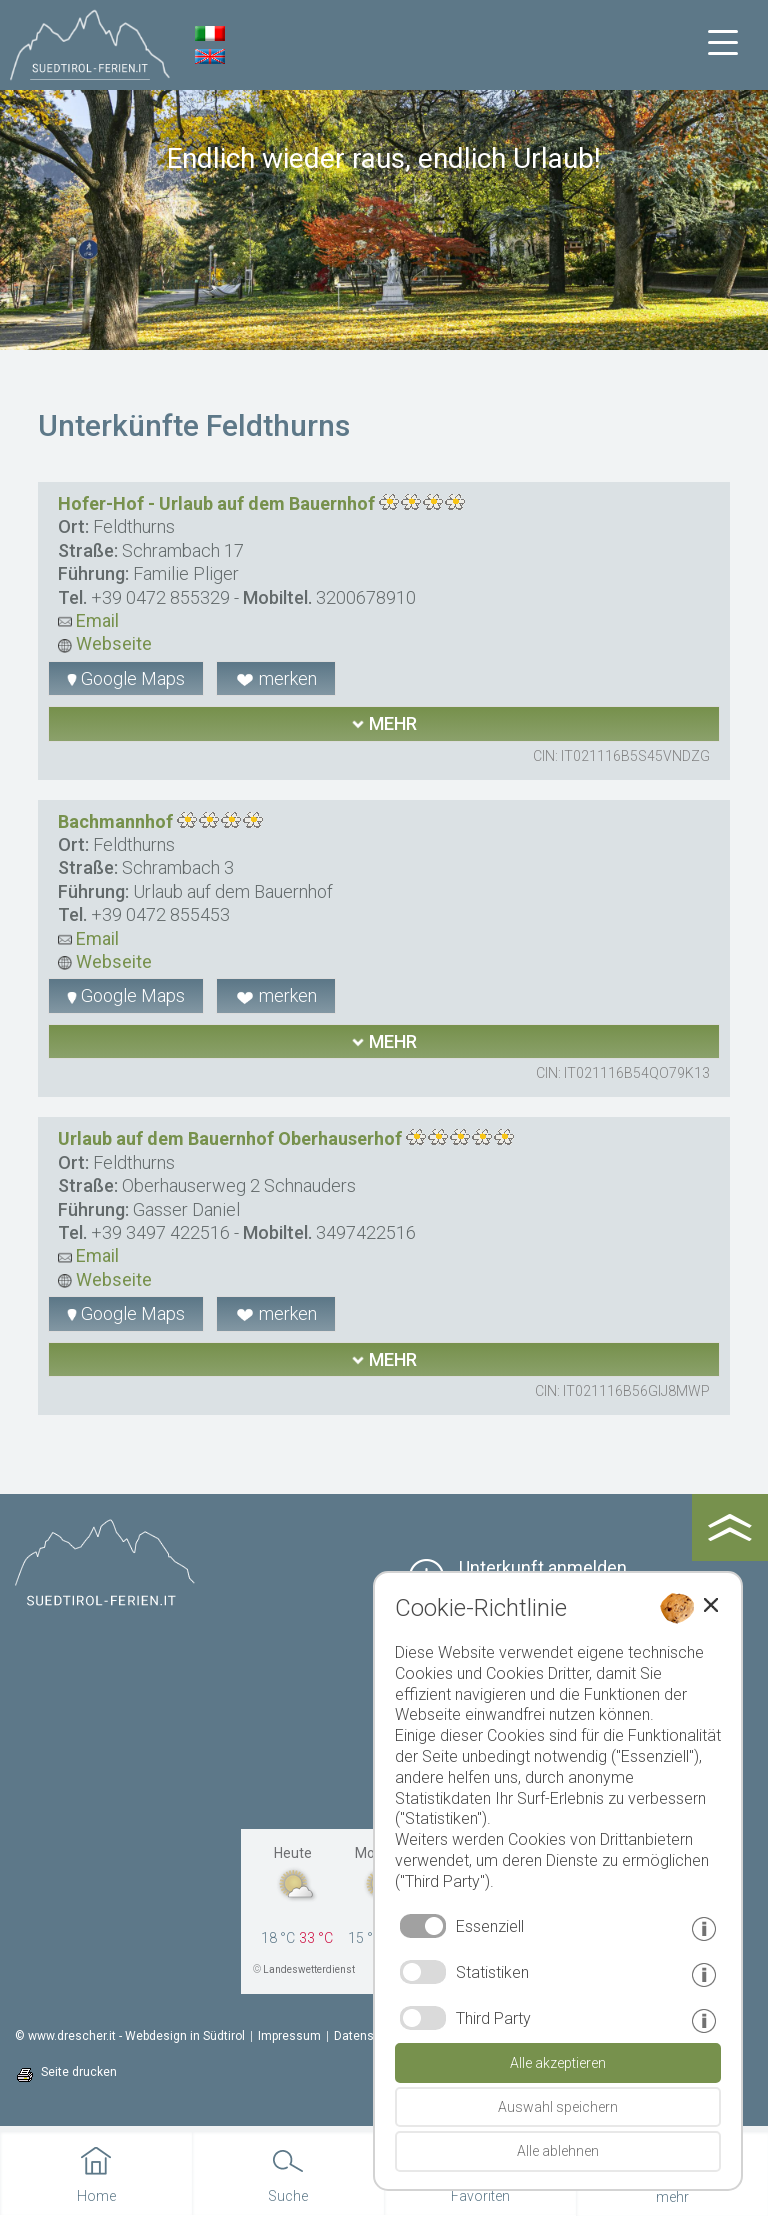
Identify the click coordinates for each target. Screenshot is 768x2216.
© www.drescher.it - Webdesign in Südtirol (130, 2036)
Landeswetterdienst (309, 1969)
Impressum (289, 2036)
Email (88, 620)
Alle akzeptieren (558, 2063)
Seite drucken (79, 2072)
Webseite (105, 643)
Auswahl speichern (558, 2107)
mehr (384, 723)
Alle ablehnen (558, 2151)
